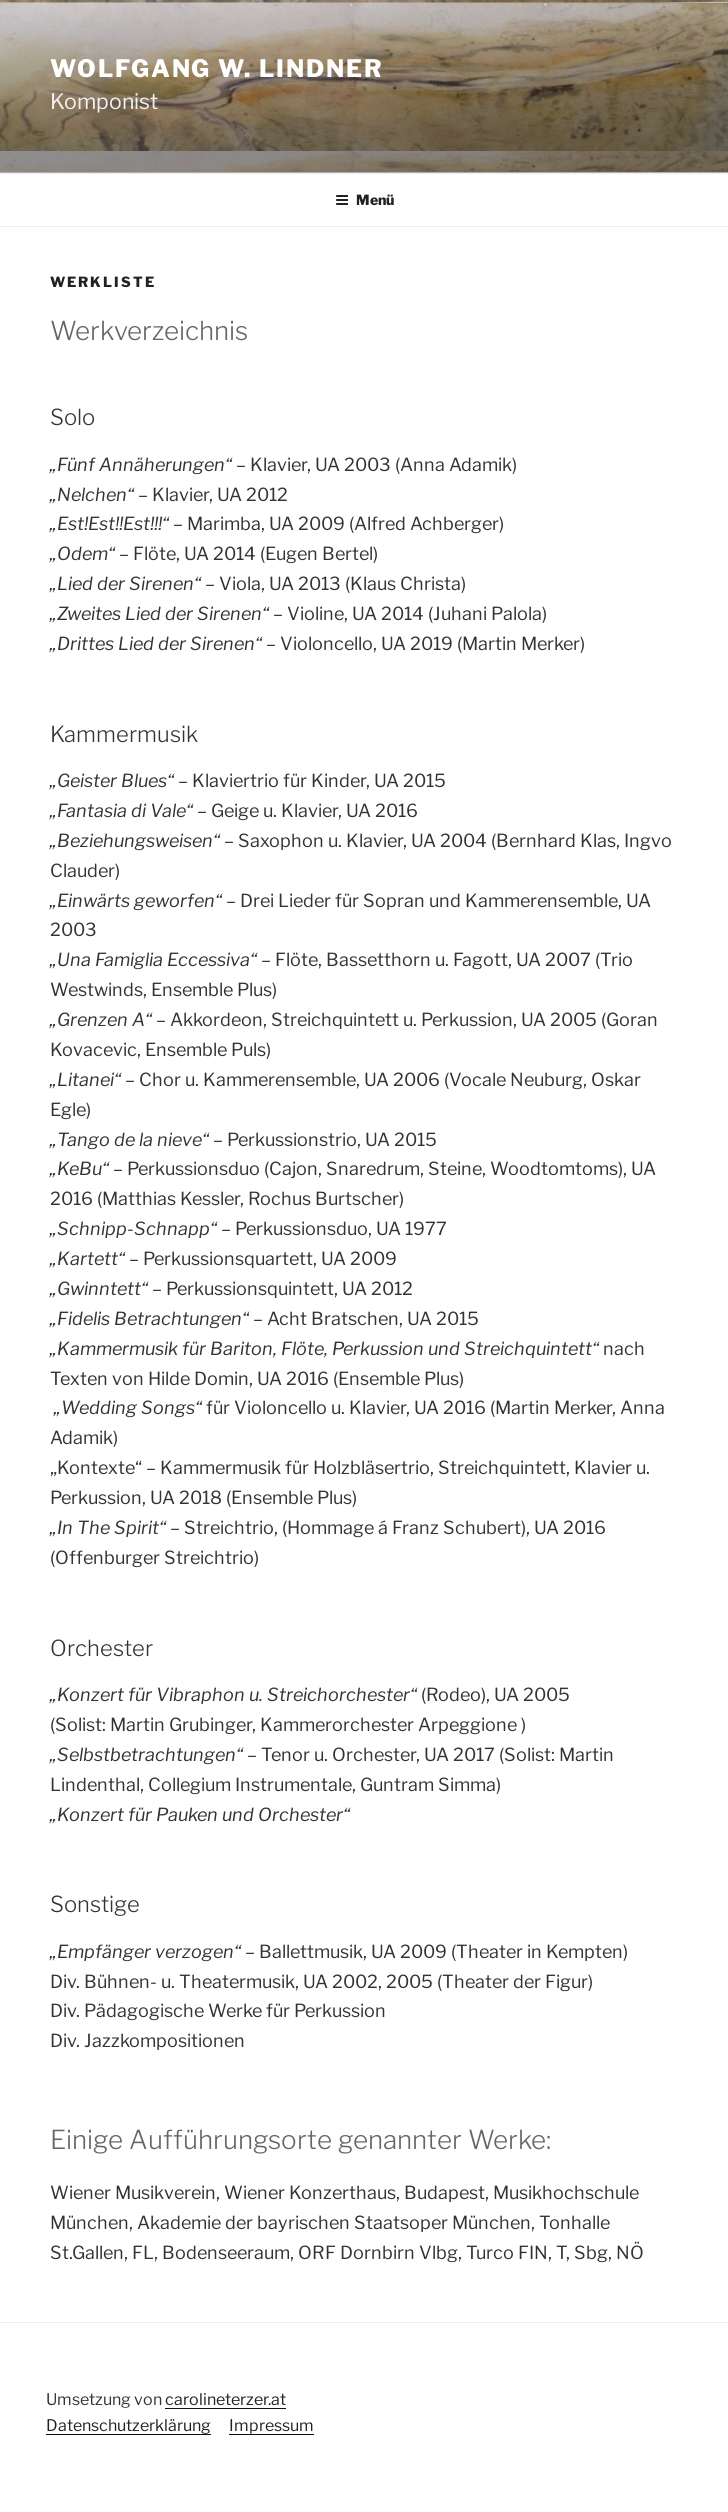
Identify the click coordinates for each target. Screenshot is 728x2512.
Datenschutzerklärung (128, 2425)
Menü (364, 199)
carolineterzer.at (225, 2399)
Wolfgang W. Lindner (216, 68)
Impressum (271, 2425)
